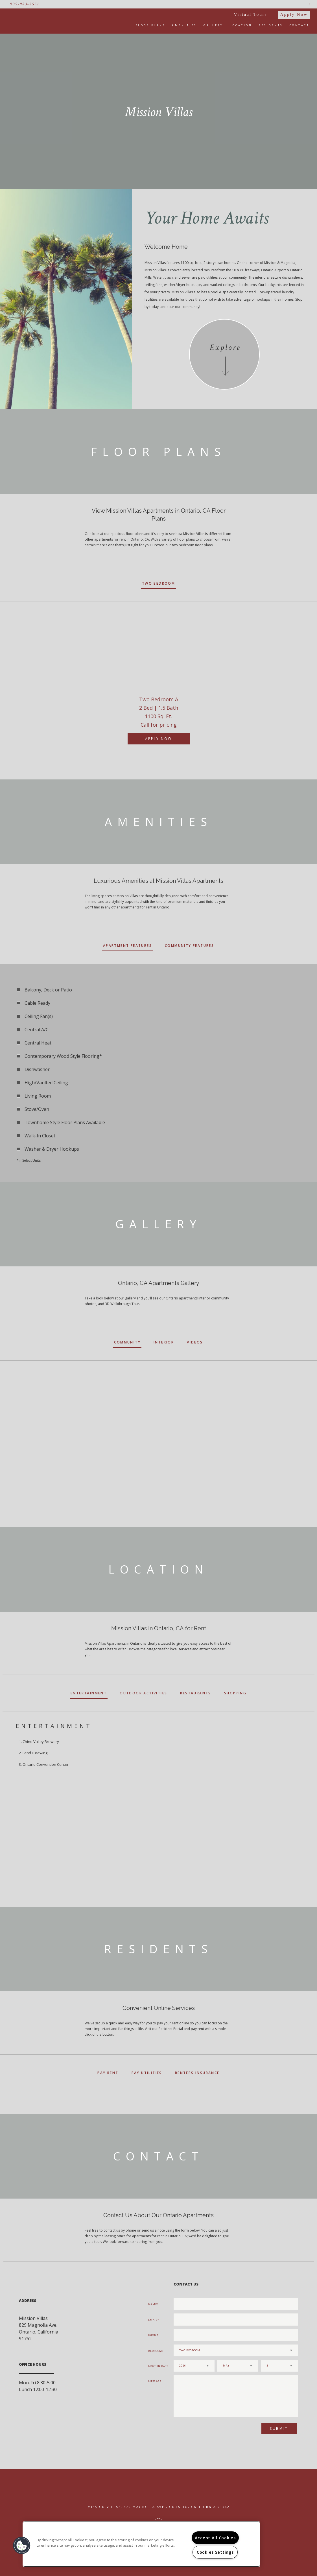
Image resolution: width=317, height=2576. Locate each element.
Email (153, 2320)
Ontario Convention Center (46, 1764)
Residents (271, 25)
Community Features (189, 945)
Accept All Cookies (215, 2537)
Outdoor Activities (143, 1693)
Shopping (235, 1693)
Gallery (213, 25)
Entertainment (89, 1693)
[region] (141, 2544)
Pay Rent (107, 2072)
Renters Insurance (197, 2072)
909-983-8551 (24, 4)
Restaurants (195, 1693)
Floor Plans (150, 25)
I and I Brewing (35, 1752)
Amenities (184, 25)
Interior (164, 1342)
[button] (22, 2545)
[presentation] (204, 2431)
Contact (300, 25)
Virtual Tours (250, 14)
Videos (195, 1342)
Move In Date (158, 2366)
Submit (279, 2428)
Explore (225, 347)
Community (127, 1342)
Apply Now (294, 14)
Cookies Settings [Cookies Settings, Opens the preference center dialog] (215, 2552)
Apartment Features (127, 945)
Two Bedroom (158, 583)
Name (152, 2304)
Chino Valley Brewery (41, 1741)
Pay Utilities (147, 2072)
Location (241, 25)
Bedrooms (155, 2351)
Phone (153, 2335)
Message (154, 2381)
